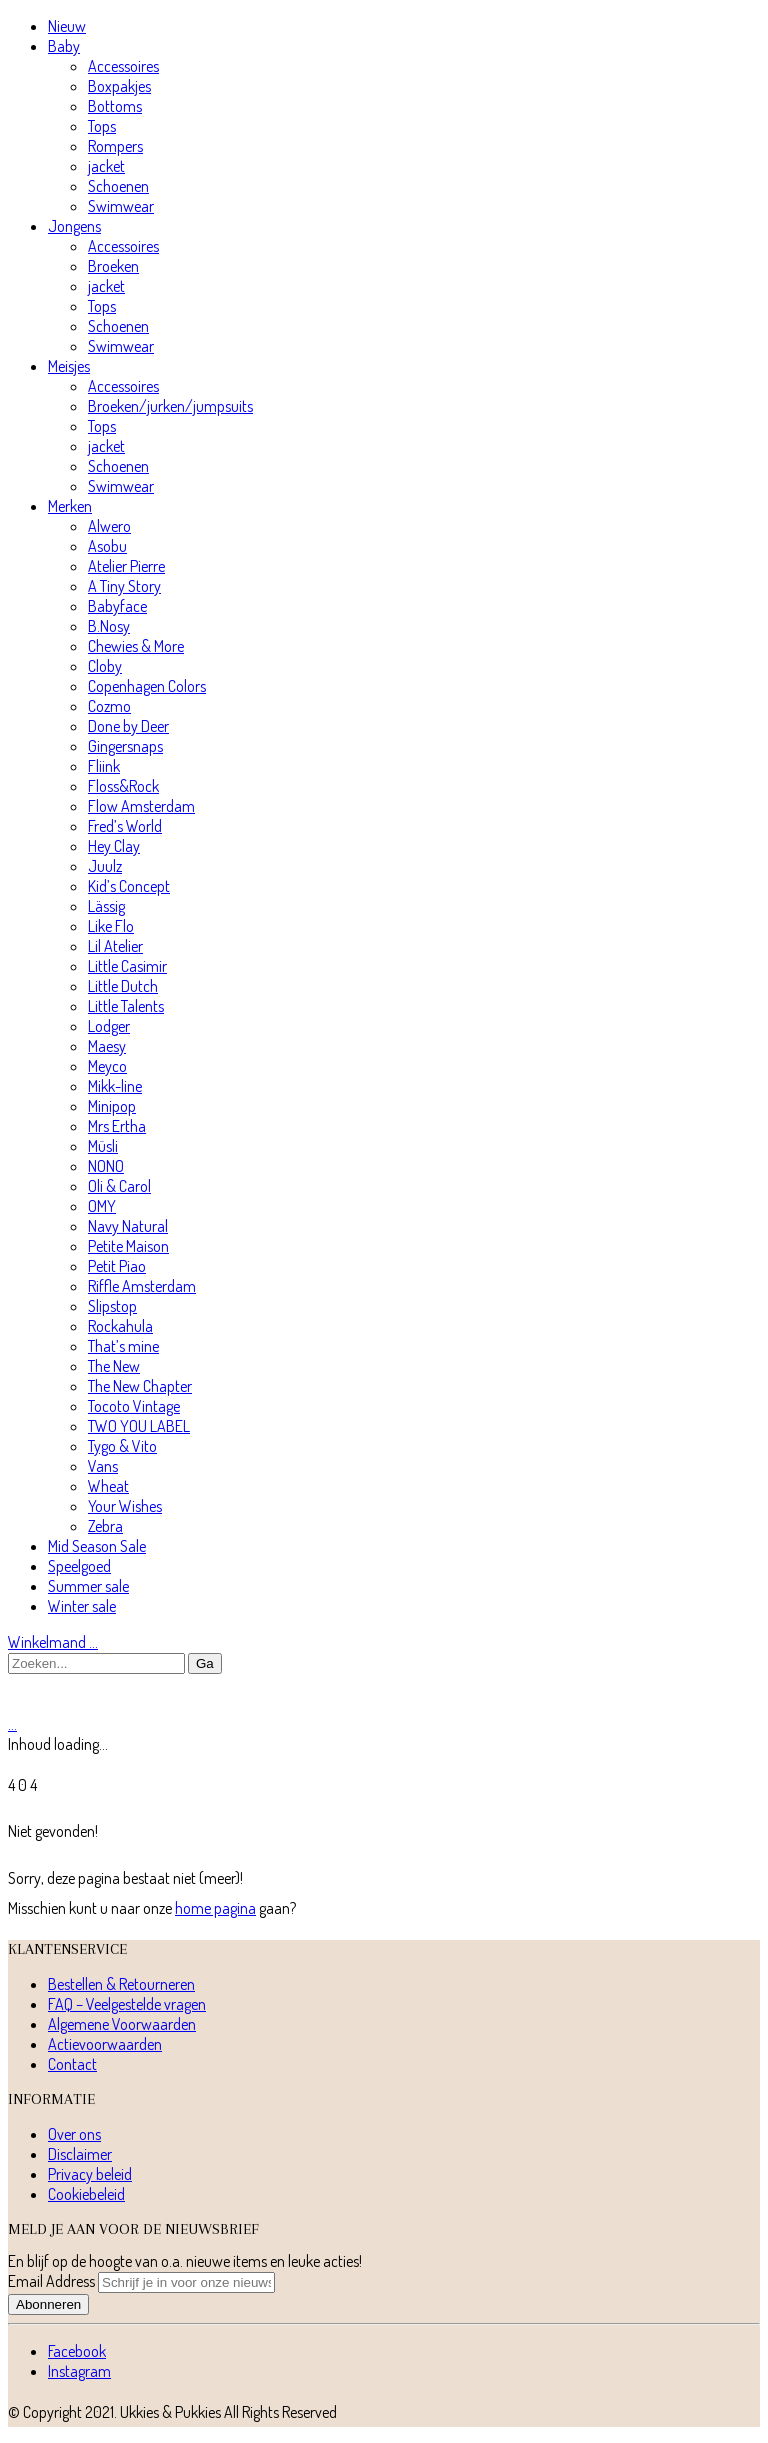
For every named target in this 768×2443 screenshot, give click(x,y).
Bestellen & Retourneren (121, 1984)
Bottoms (115, 106)
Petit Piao (117, 1266)
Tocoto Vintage (134, 1406)
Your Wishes (125, 1506)
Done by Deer (128, 726)
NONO (106, 1166)
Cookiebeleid (86, 2194)
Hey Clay (114, 846)
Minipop (112, 1106)
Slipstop (112, 1306)
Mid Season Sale (97, 1546)
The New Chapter (140, 1386)
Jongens (74, 226)
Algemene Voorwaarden (122, 2024)
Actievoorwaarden (105, 2044)
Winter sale (82, 1606)
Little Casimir (127, 966)
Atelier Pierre (126, 566)
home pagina (215, 1908)
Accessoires (123, 66)
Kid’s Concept (129, 886)
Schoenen (118, 186)
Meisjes (69, 366)
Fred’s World (125, 826)
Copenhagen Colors (147, 686)
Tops (102, 126)
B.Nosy (109, 626)
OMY (102, 1206)
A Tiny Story (124, 586)
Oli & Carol (119, 1186)
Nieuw (67, 26)
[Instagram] (79, 2371)
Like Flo (111, 926)
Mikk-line (115, 1086)
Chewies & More (136, 646)
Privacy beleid (90, 2174)
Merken (70, 506)
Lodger (109, 1026)
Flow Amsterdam (141, 806)
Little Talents (126, 1006)
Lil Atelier (115, 946)
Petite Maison (128, 1246)
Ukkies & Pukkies (170, 2412)
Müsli (103, 1146)
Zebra (105, 1526)
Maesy (107, 1046)
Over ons (74, 2134)
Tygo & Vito (122, 1446)
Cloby (105, 666)
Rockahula (120, 1326)
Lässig (106, 906)
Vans (103, 1466)
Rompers (115, 146)
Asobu (107, 546)
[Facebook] (77, 2351)
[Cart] (12, 1724)
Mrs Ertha (117, 1126)
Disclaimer (80, 2154)
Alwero (109, 526)
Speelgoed (79, 1566)
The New (114, 1366)
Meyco (107, 1066)
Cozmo (109, 706)
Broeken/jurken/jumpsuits (170, 406)
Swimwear (121, 206)
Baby (64, 46)
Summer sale (88, 1586)
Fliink (104, 766)
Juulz (105, 866)
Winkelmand (53, 1642)
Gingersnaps (125, 746)
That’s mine (123, 1346)
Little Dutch (123, 986)
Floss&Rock (123, 786)
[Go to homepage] (103, 1704)
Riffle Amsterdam (142, 1286)
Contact (72, 2064)
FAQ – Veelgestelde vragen (127, 2004)
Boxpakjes (119, 86)
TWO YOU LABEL (139, 1426)
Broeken (113, 266)
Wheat (108, 1486)
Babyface (117, 606)
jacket (106, 166)
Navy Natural (128, 1226)
